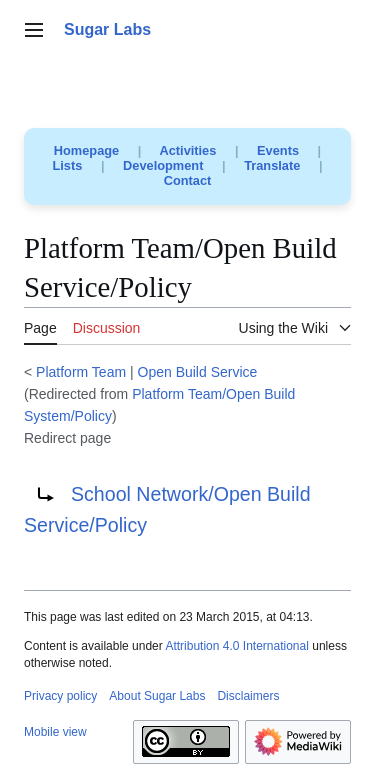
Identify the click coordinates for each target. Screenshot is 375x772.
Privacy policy (60, 696)
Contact (188, 180)
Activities (187, 150)
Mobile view (55, 732)
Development (163, 165)
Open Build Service (198, 372)
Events (278, 150)
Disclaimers (248, 696)
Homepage (86, 150)
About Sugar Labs (157, 696)
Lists (68, 165)
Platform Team (81, 372)
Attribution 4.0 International (236, 646)
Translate (272, 165)
